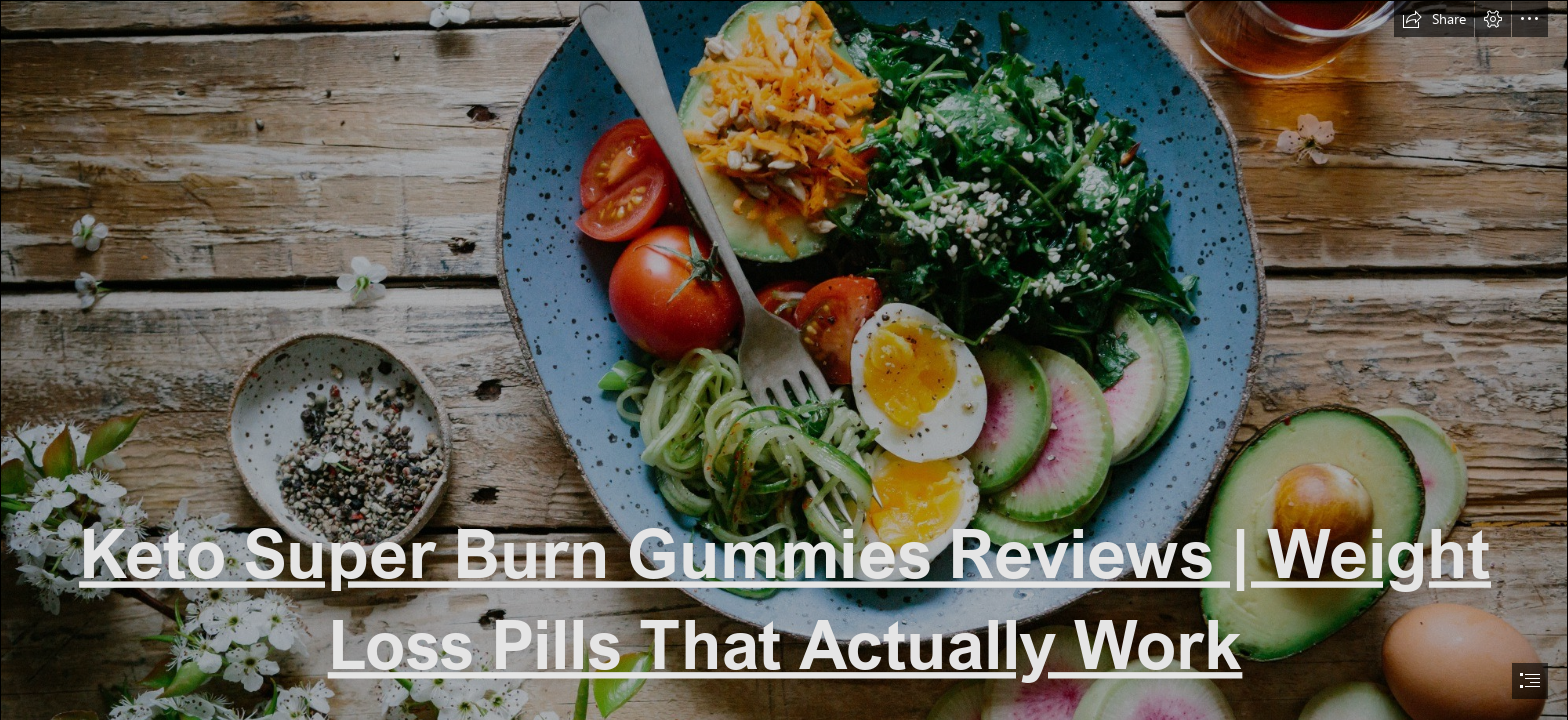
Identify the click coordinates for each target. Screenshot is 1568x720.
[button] (1434, 19)
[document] (784, 360)
